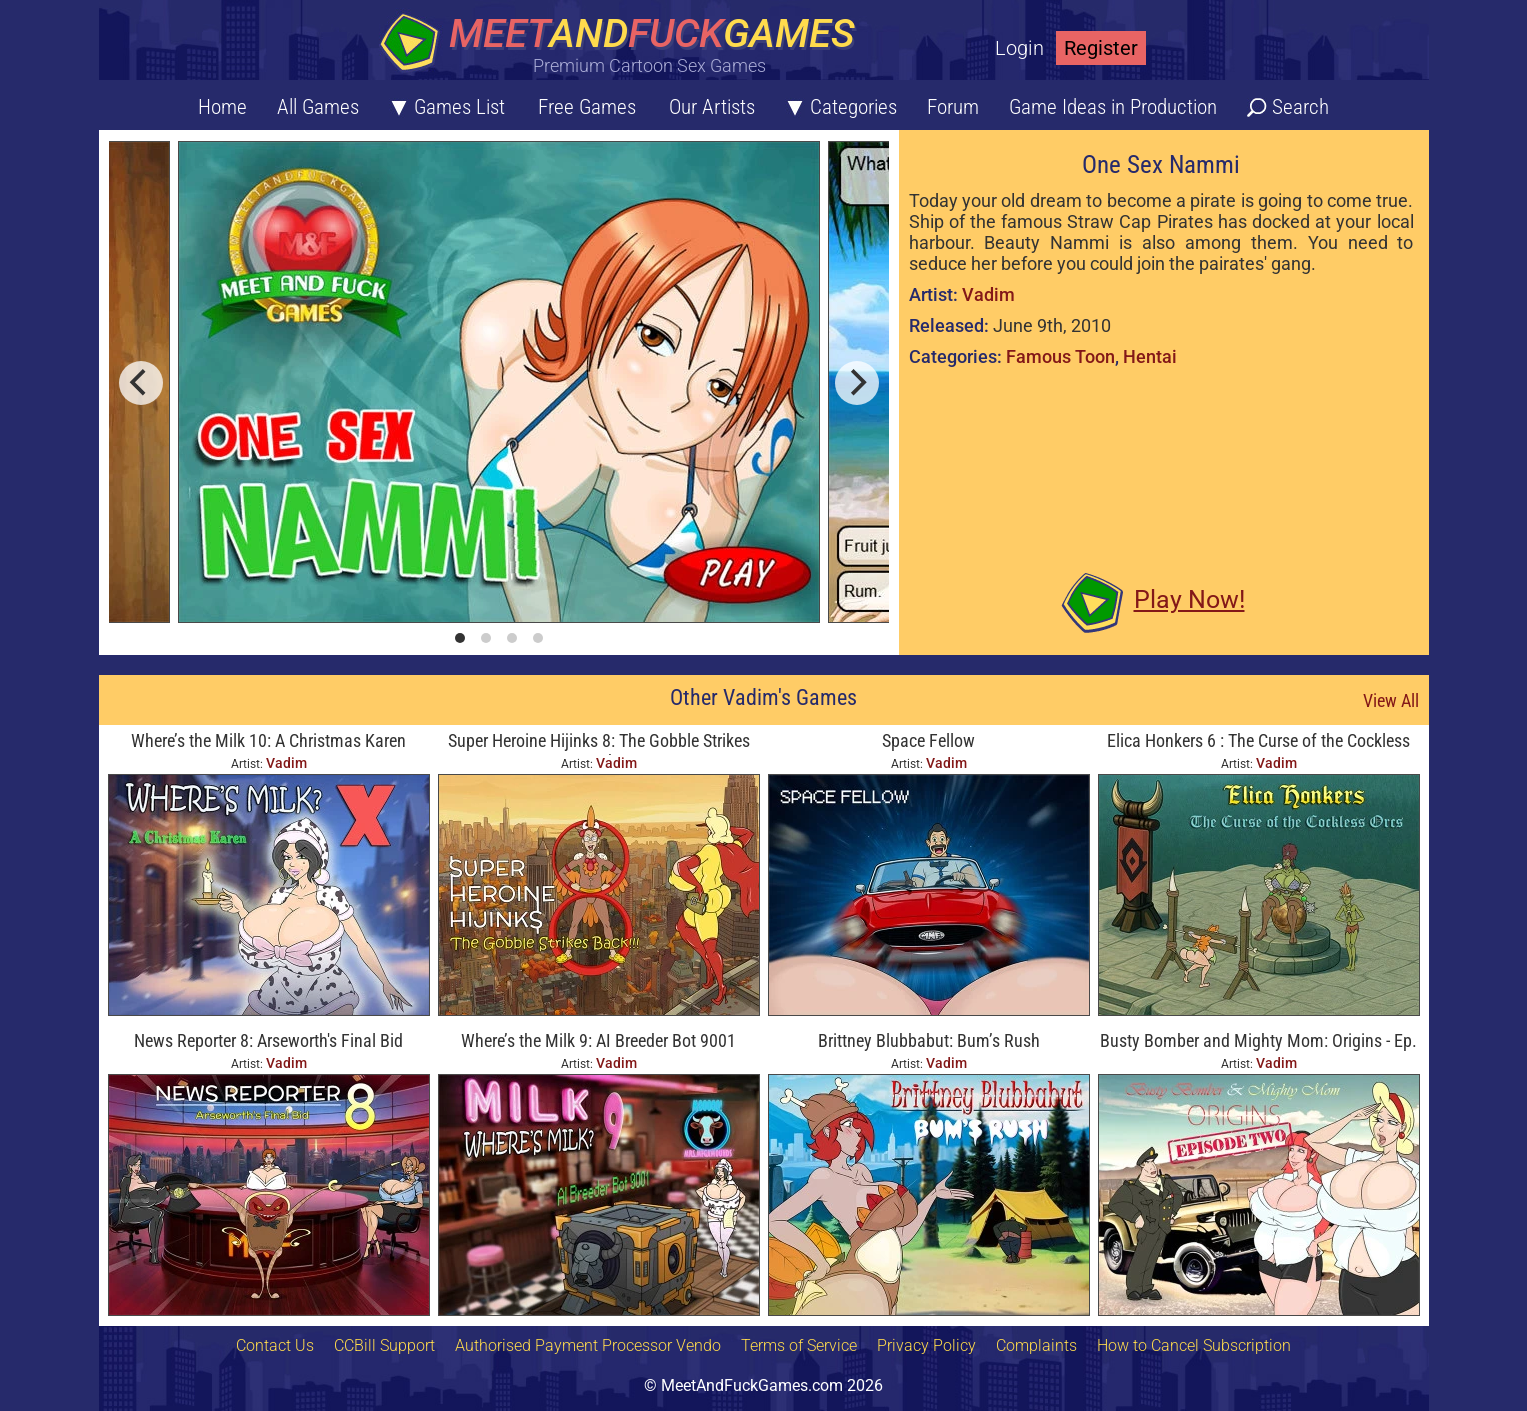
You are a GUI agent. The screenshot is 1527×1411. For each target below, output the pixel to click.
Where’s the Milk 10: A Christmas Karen (268, 740)
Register (1101, 48)
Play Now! (1189, 599)
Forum (953, 107)
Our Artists (712, 107)
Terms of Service (799, 1345)
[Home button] (624, 44)
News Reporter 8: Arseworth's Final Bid (268, 1040)
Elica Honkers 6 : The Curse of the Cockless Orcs (1258, 742)
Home (222, 107)
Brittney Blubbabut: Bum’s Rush (929, 1040)
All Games (318, 107)
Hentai (1150, 356)
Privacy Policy (926, 1345)
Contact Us (275, 1345)
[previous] (141, 383)
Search (1300, 107)
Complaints (1036, 1345)
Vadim (988, 294)
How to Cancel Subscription (1194, 1345)
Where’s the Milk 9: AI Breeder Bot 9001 (598, 1040)
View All (1391, 700)
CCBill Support (384, 1345)
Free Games (587, 107)
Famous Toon (1060, 356)
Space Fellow (928, 740)
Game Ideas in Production (1113, 107)
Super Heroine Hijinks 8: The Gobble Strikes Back (599, 742)
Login (1019, 48)
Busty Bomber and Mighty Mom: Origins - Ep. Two (1258, 1042)
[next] (857, 383)
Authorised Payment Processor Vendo (588, 1345)
